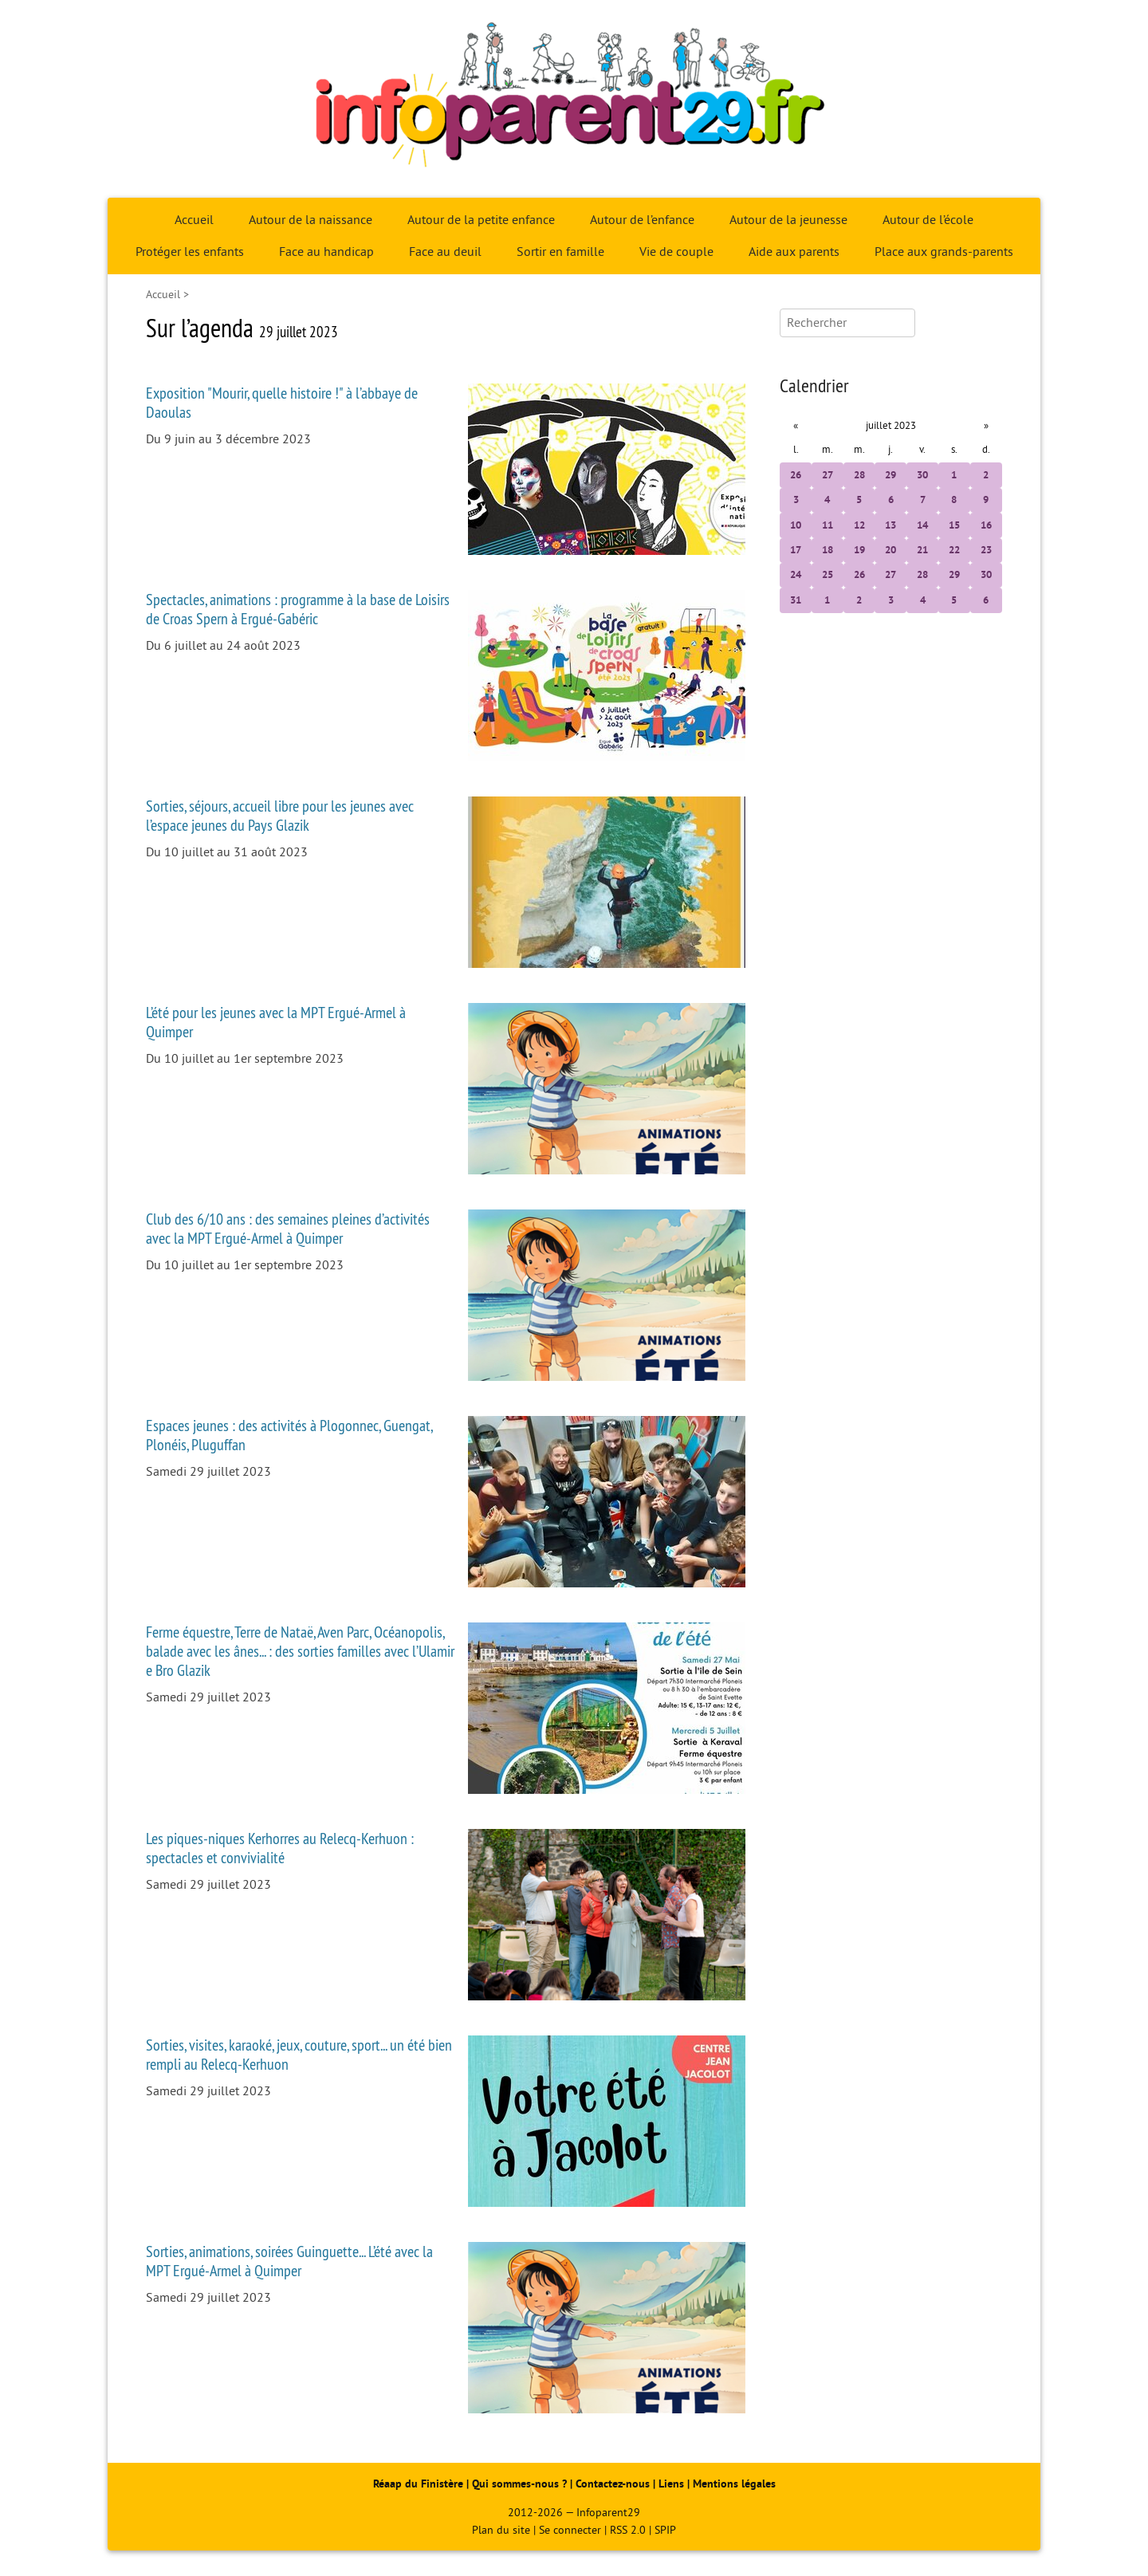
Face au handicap (326, 252)
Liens (671, 2484)
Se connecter (570, 2530)
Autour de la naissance (310, 220)
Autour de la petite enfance (481, 220)
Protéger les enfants (190, 252)
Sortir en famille (560, 252)
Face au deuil (445, 252)
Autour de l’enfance (642, 220)
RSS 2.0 (628, 2530)
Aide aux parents (794, 252)
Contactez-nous (613, 2484)
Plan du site (501, 2530)
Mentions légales (734, 2484)
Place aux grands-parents (944, 252)
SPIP (665, 2530)
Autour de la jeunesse (788, 220)
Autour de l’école (928, 220)
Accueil (194, 220)
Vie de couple (676, 252)
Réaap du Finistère (418, 2484)
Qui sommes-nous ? (521, 2484)
